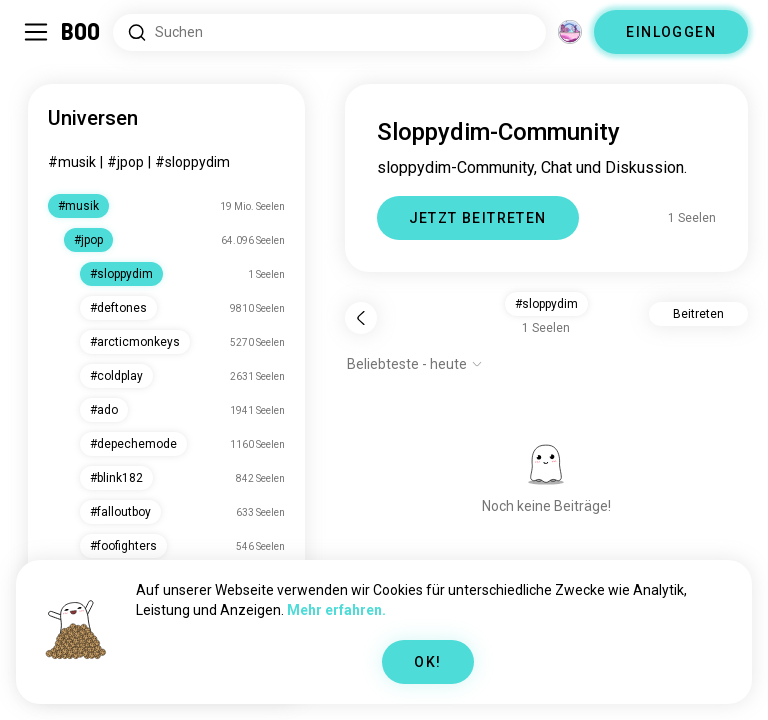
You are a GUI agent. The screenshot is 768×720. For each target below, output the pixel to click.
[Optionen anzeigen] (415, 364)
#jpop (125, 162)
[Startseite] (81, 32)
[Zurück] (361, 318)
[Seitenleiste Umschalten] (36, 32)
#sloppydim (192, 162)
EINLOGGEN (671, 32)
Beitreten (698, 314)
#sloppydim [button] (546, 304)
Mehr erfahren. (336, 610)
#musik (72, 162)
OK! (427, 662)
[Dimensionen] (570, 32)
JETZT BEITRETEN (478, 218)
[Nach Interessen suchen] (329, 32)
